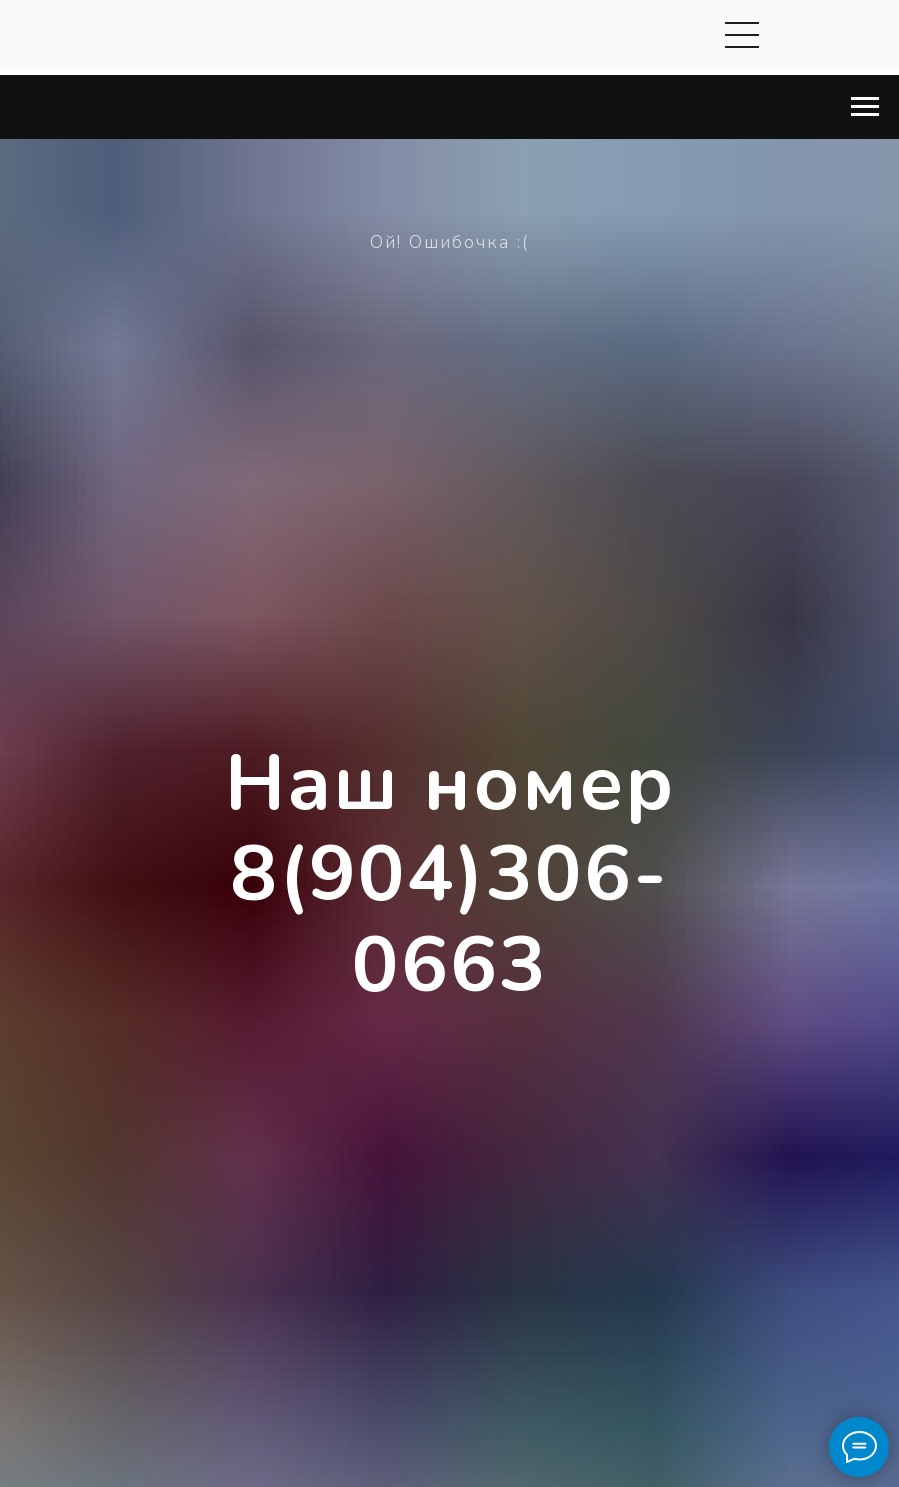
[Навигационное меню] (865, 107)
